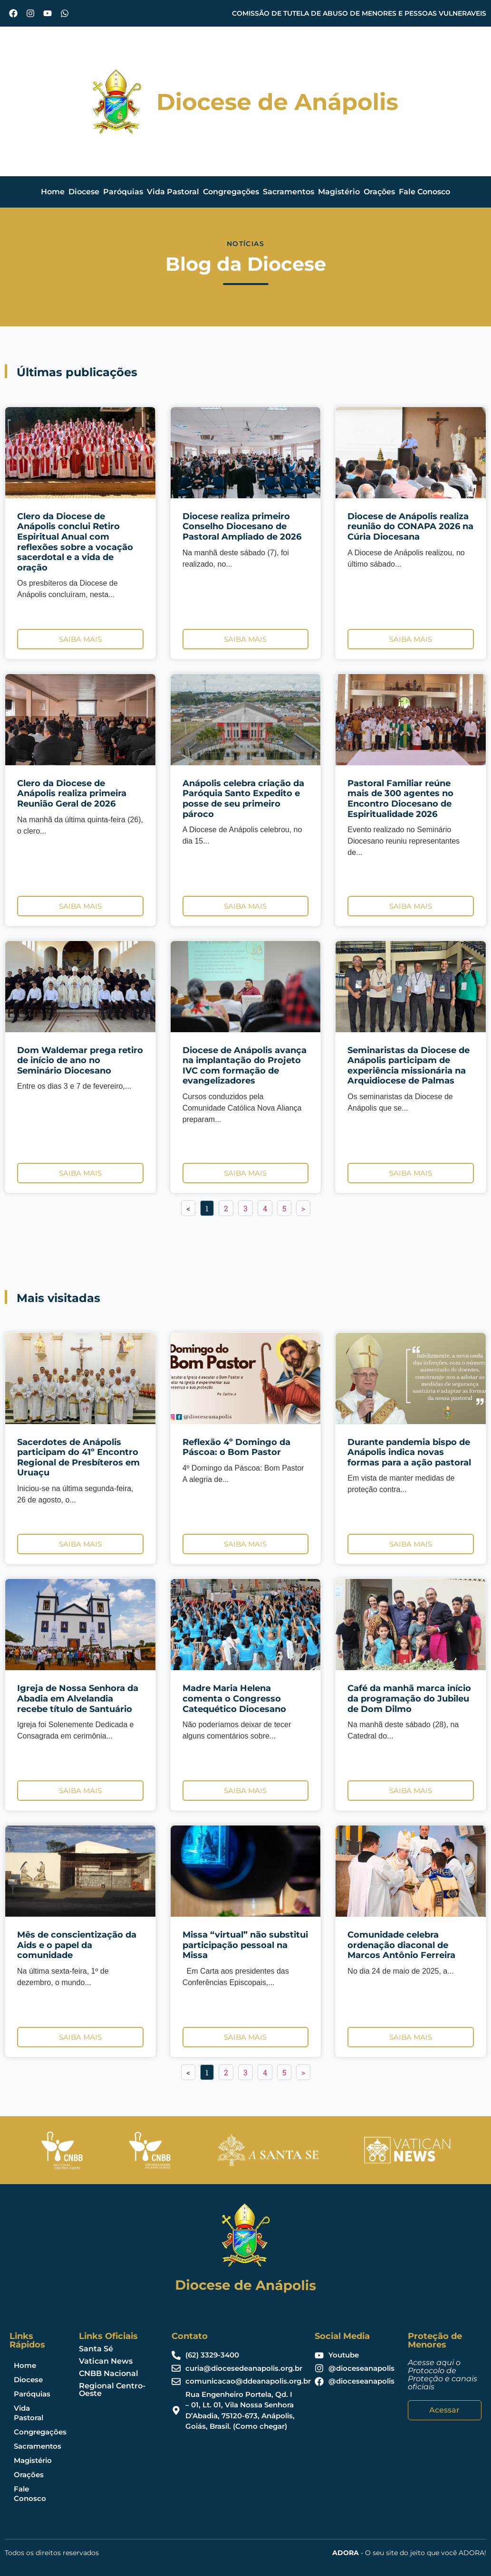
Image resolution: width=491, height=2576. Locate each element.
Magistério (339, 191)
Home (53, 191)
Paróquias (123, 191)
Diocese (83, 191)
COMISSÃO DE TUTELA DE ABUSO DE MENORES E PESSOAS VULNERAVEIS (359, 13)
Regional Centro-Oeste (112, 2389)
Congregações (231, 191)
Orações (379, 191)
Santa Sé (96, 2348)
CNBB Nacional (108, 2373)
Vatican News (106, 2361)
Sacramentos (288, 191)
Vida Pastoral (173, 191)
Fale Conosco (424, 191)
